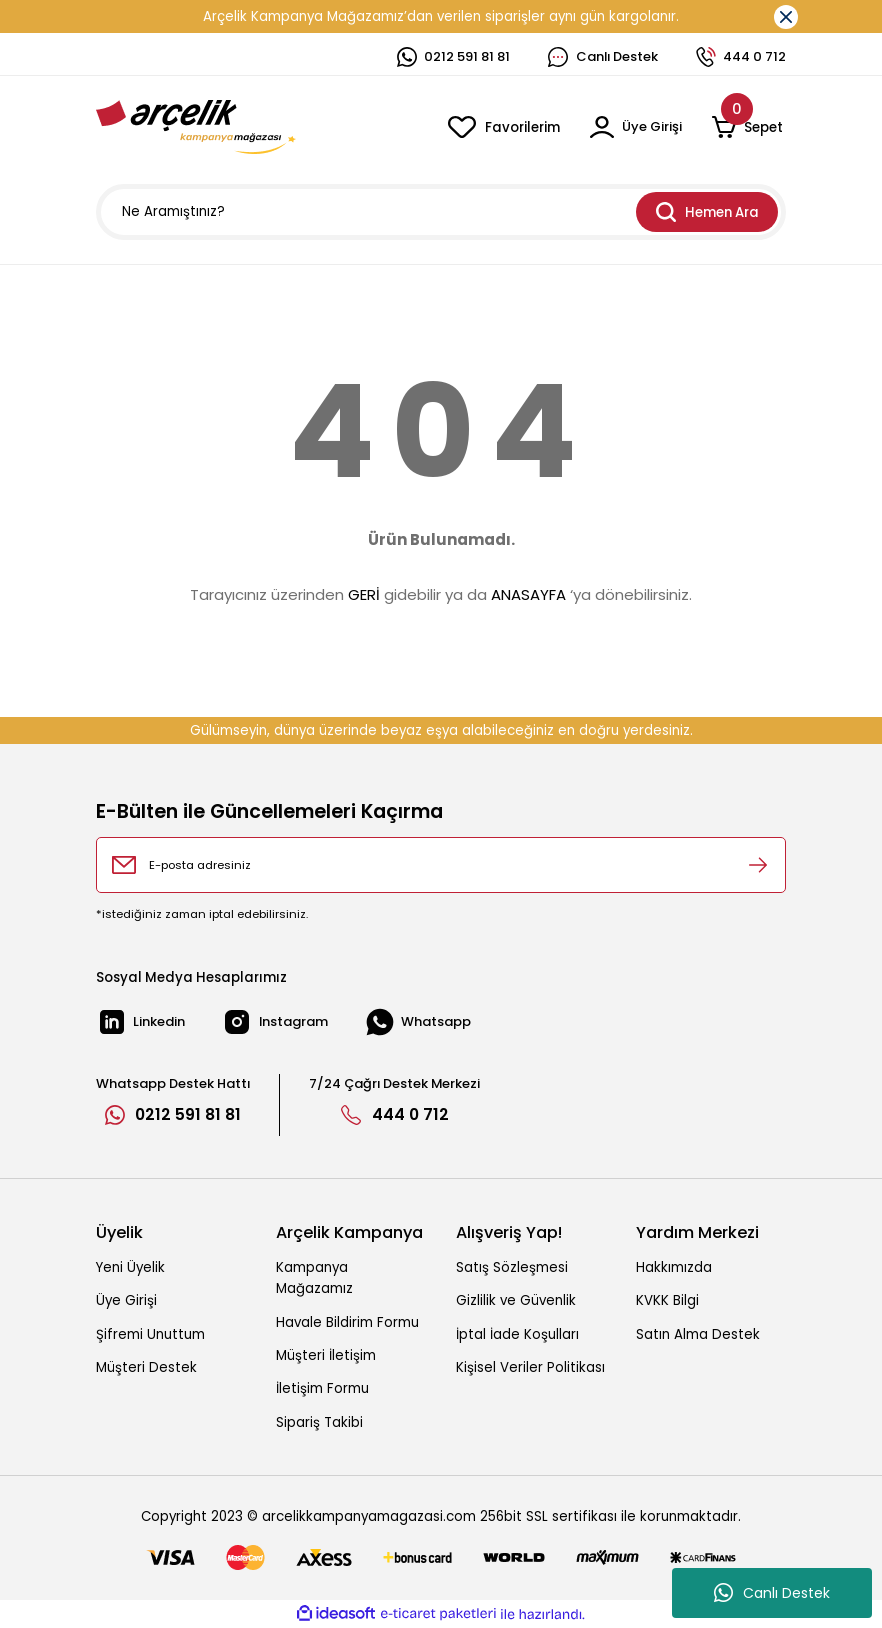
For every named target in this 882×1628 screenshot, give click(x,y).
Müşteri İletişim (326, 1355)
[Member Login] (634, 127)
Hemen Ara (707, 212)
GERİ (364, 594)
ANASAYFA (528, 594)
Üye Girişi (126, 1300)
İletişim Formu (322, 1388)
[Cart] (748, 127)
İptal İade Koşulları (517, 1334)
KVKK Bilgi (667, 1300)
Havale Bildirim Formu (347, 1322)
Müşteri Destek (146, 1367)
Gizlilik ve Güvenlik (516, 1300)
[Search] (441, 212)
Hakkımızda (674, 1267)
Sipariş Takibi (319, 1422)
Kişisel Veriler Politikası (530, 1367)
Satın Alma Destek (698, 1334)
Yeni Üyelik (130, 1267)
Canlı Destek (772, 1593)
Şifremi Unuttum (150, 1334)
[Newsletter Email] (441, 865)
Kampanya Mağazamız (314, 1278)
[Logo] (196, 127)
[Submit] (758, 865)
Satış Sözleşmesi (512, 1267)
